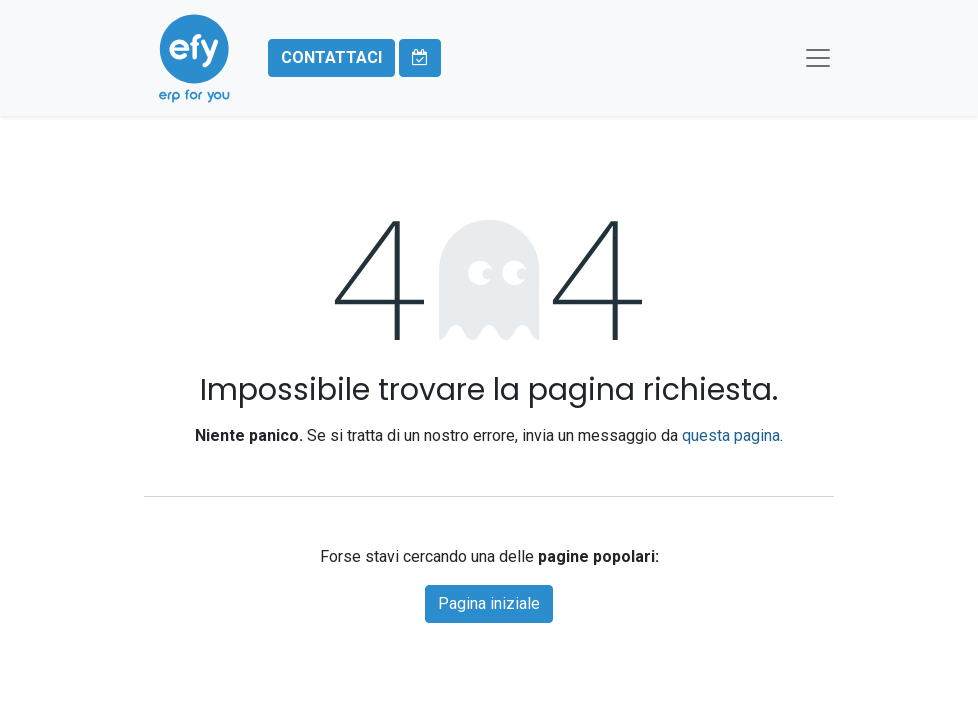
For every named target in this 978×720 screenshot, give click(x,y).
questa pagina (731, 435)
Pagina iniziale (489, 603)
